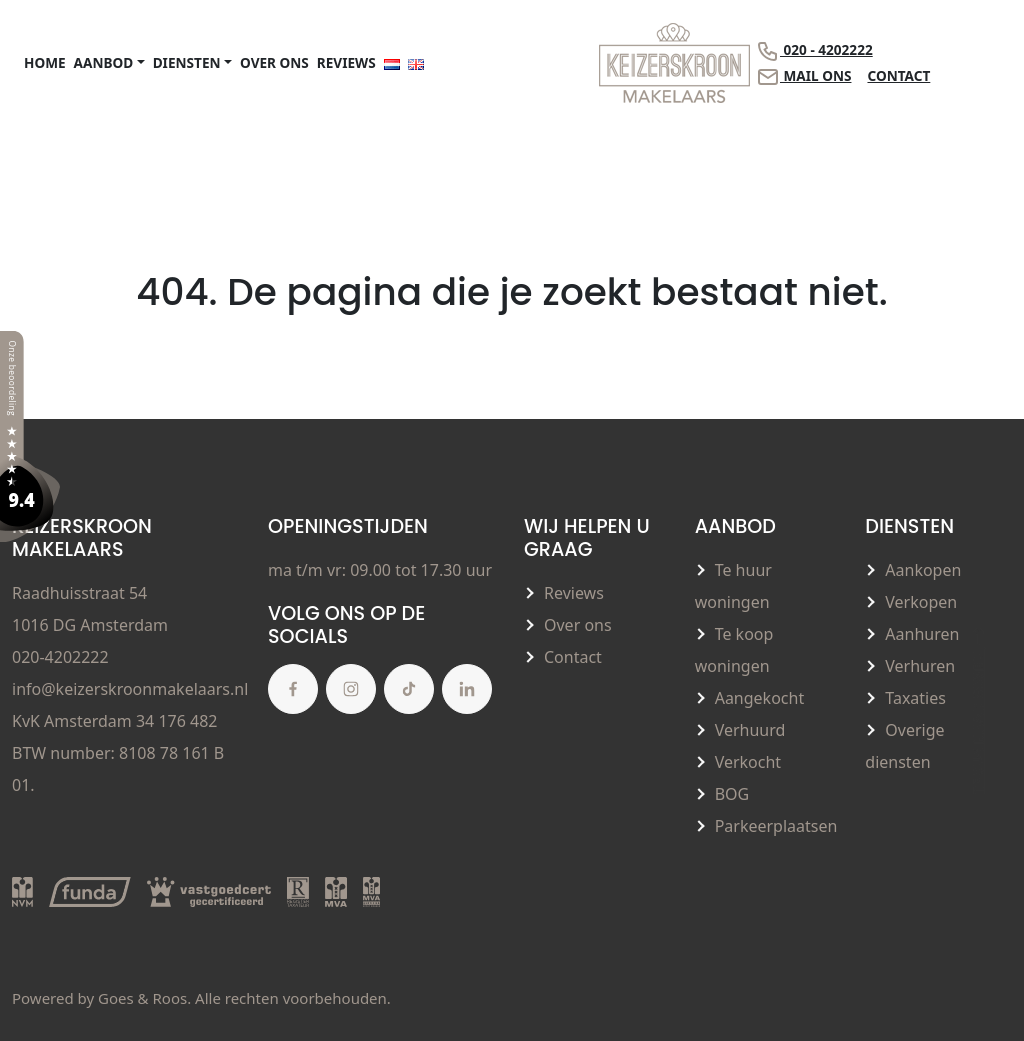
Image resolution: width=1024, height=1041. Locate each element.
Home (45, 62)
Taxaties (915, 698)
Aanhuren (922, 634)
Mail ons (803, 77)
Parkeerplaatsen (776, 826)
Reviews (346, 62)
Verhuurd (750, 730)
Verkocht (748, 762)
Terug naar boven (978, 708)
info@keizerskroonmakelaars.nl (130, 689)
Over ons (274, 62)
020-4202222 (60, 657)
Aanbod (104, 62)
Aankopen (923, 570)
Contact (898, 75)
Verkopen (921, 602)
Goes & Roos (142, 998)
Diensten (187, 62)
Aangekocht (760, 698)
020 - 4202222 (814, 51)
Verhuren (920, 666)
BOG (732, 794)
